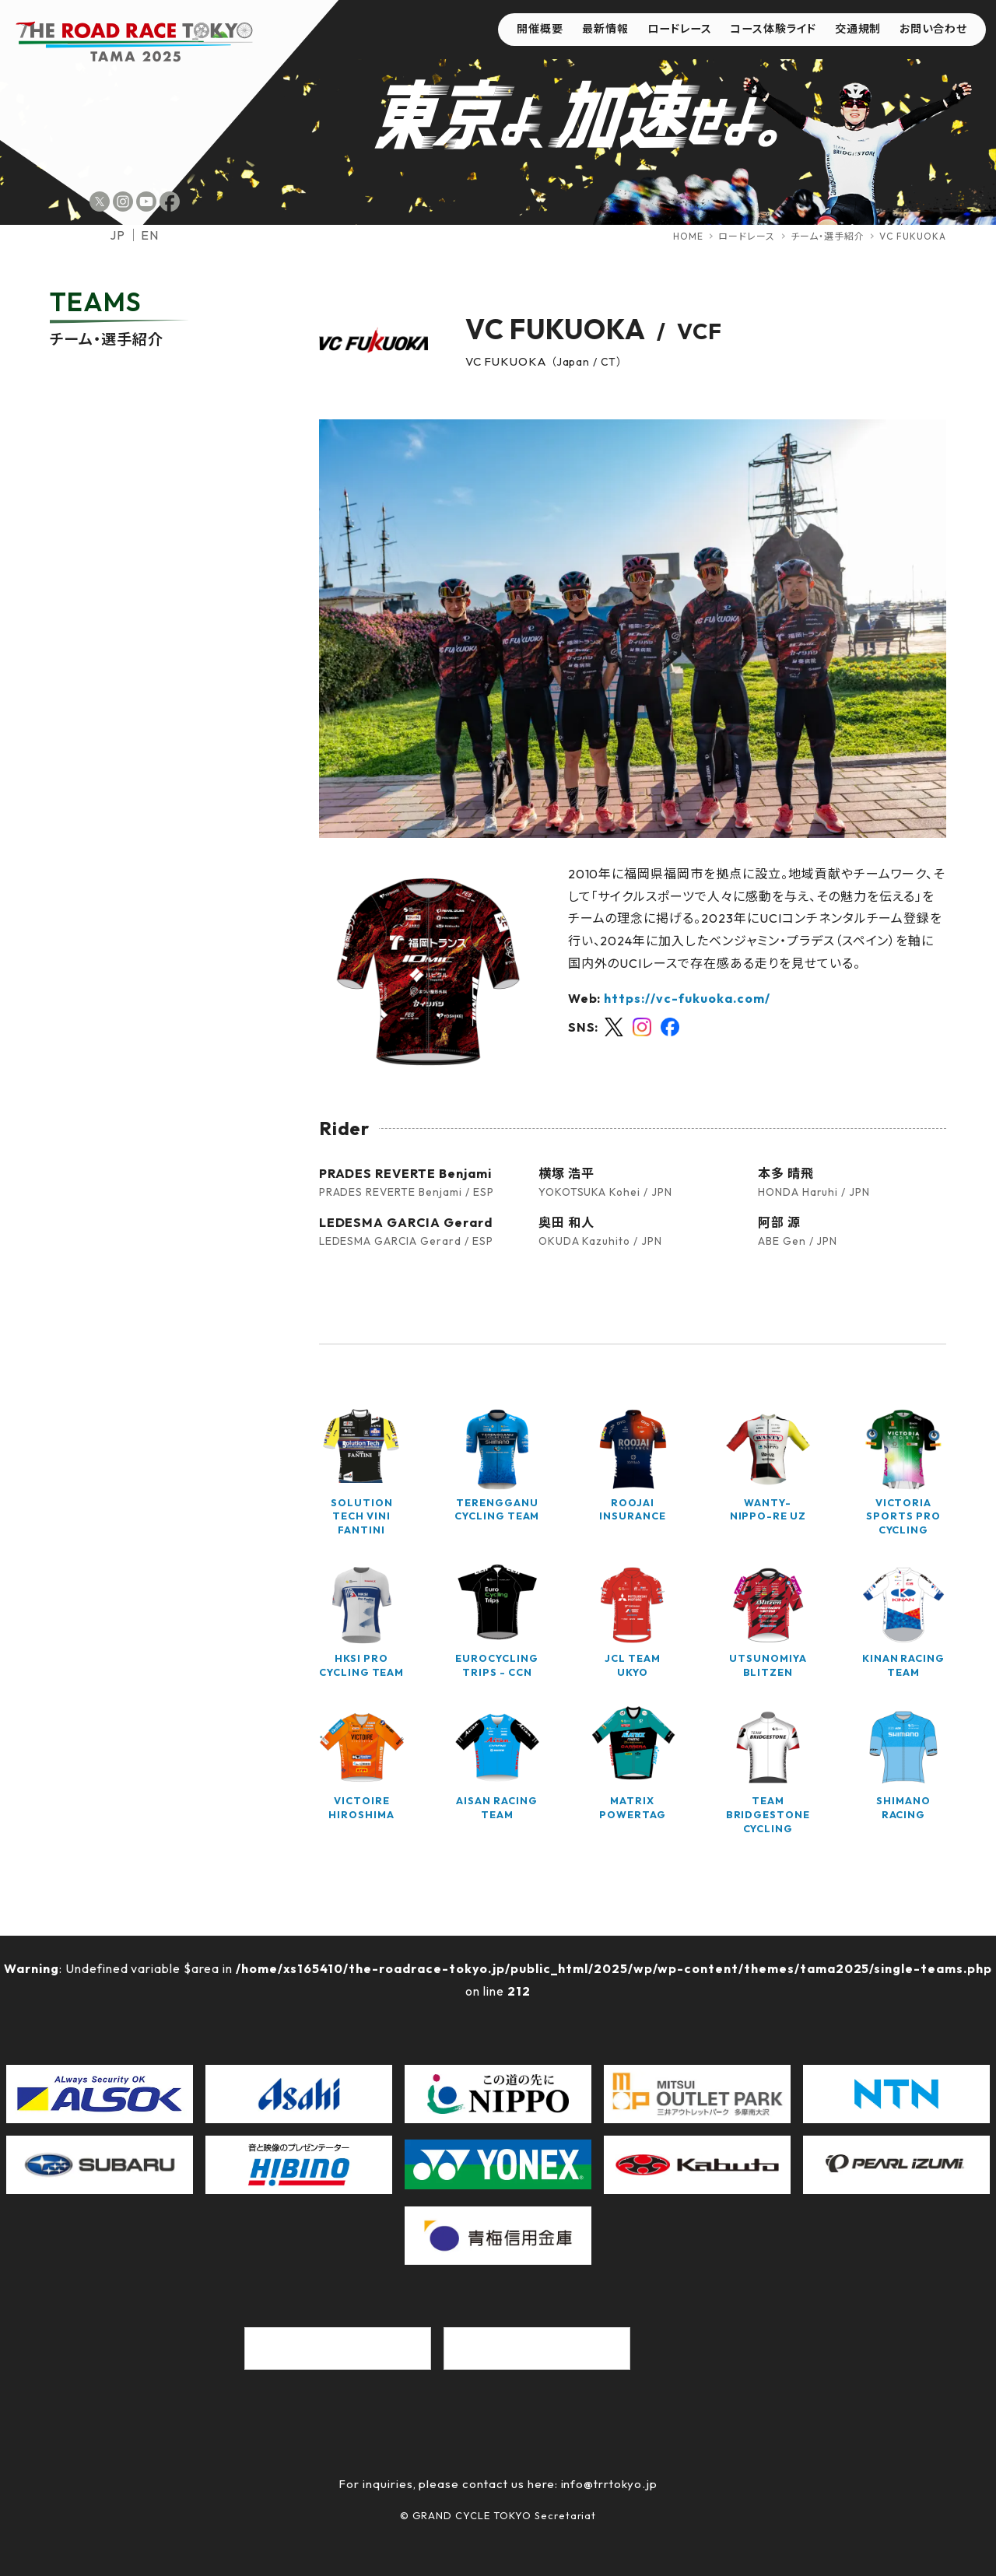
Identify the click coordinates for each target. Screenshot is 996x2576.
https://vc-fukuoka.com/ (687, 998)
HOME (688, 236)
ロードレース (746, 236)
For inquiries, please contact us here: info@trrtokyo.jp (498, 2483)
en (150, 235)
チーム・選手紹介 (827, 236)
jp (117, 235)
